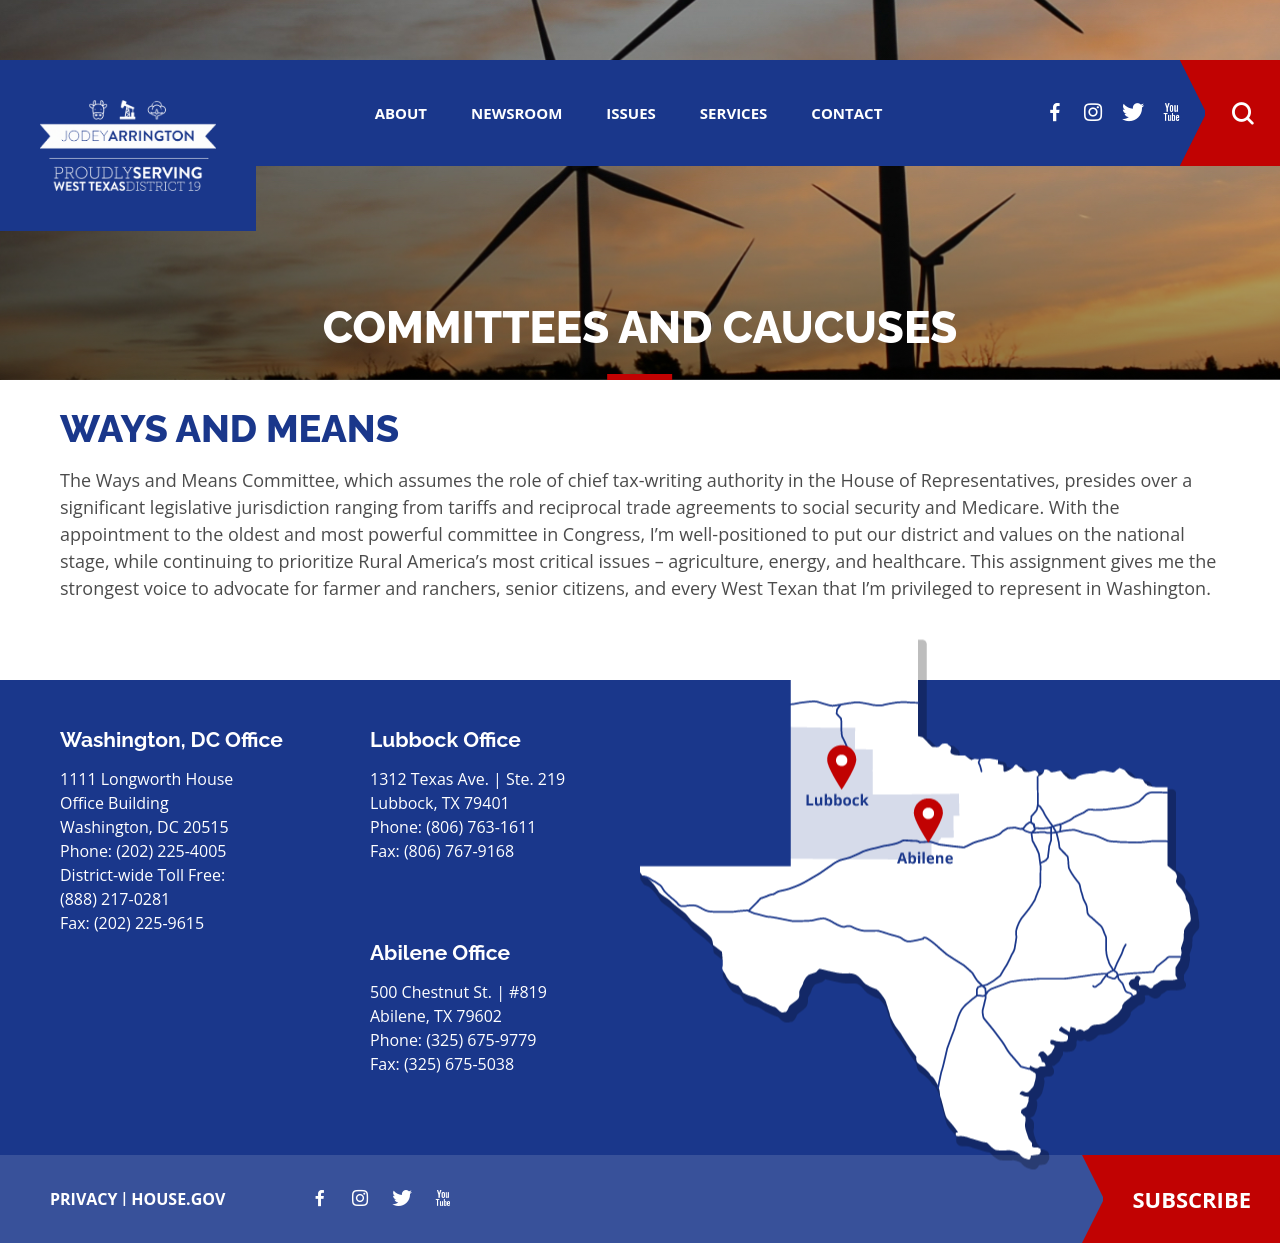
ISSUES (631, 113)
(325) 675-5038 (459, 1064)
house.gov (178, 1199)
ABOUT (401, 113)
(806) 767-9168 (459, 851)
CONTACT (846, 113)
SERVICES (734, 113)
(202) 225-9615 (149, 923)
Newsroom (516, 113)
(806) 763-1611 (481, 827)
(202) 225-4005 (171, 851)
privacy (84, 1199)
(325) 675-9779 (481, 1040)
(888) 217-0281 (115, 899)
